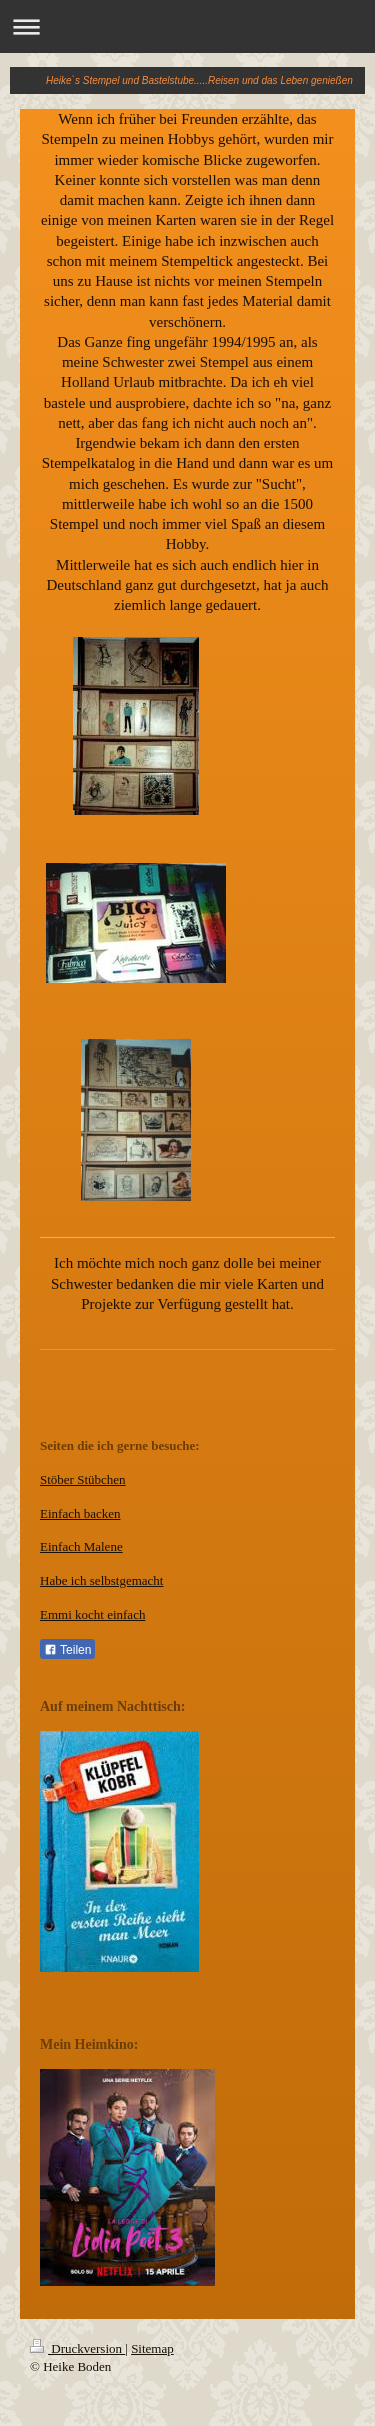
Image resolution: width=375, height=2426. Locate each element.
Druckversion (77, 2348)
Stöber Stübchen (83, 1479)
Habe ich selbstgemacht (101, 1580)
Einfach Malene (81, 1546)
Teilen (67, 1650)
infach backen (84, 1513)
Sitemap (152, 2348)
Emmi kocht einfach (92, 1614)
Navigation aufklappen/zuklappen (187, 26)
